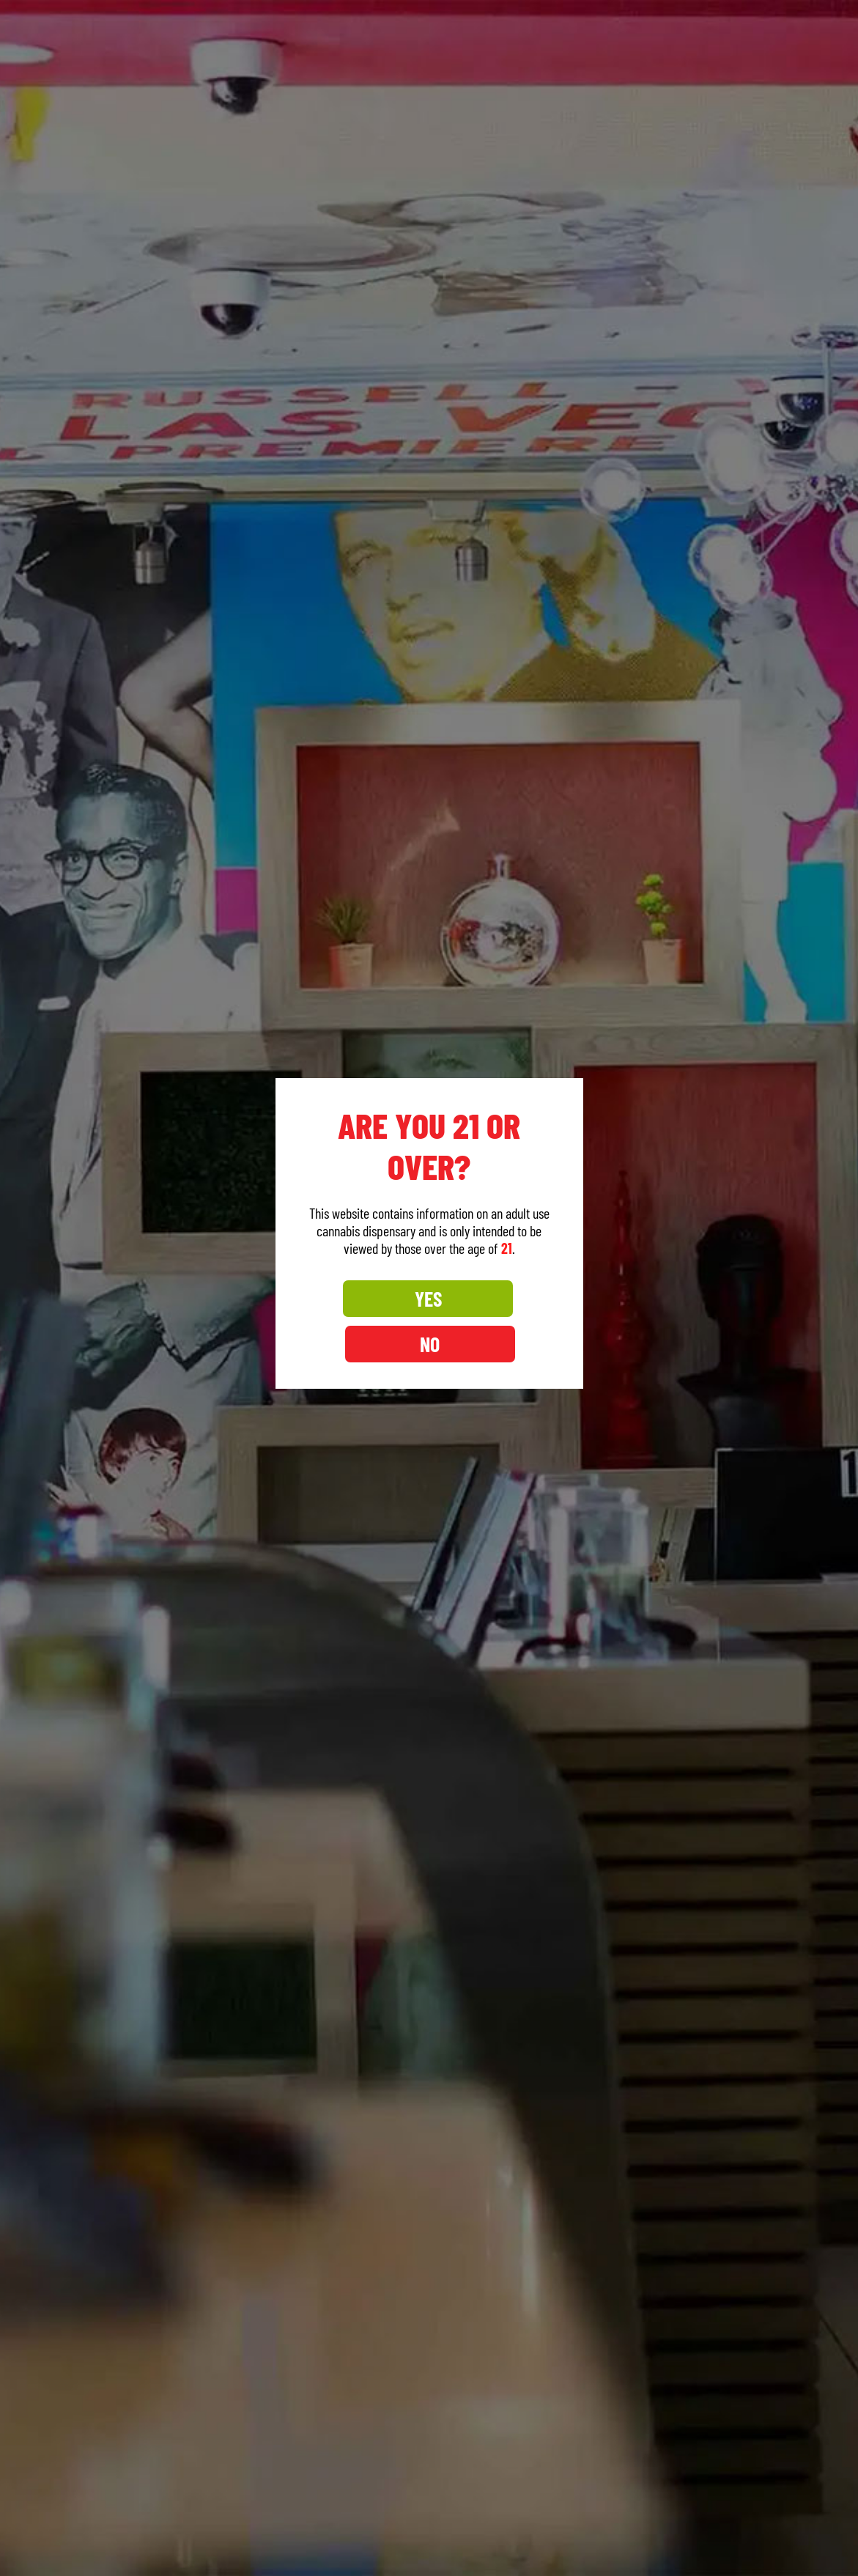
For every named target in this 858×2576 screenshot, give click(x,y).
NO (494, 1321)
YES (363, 1321)
